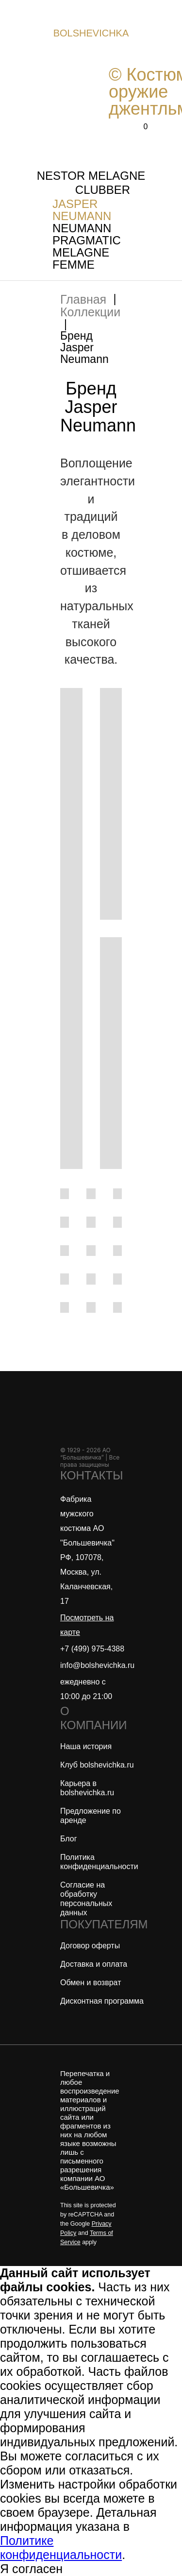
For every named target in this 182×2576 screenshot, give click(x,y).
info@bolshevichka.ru (97, 1665)
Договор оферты (90, 1945)
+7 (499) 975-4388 (92, 1649)
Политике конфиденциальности (61, 2547)
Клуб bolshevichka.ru (97, 1765)
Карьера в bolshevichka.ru (87, 1788)
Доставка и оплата (93, 1964)
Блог (68, 1839)
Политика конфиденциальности (99, 1862)
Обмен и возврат (90, 1982)
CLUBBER (102, 190)
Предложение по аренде (90, 1815)
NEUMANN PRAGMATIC (86, 234)
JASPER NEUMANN (81, 210)
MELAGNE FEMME (80, 258)
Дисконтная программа (102, 2001)
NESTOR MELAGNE (91, 176)
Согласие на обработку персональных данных (86, 1899)
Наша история (86, 1746)
